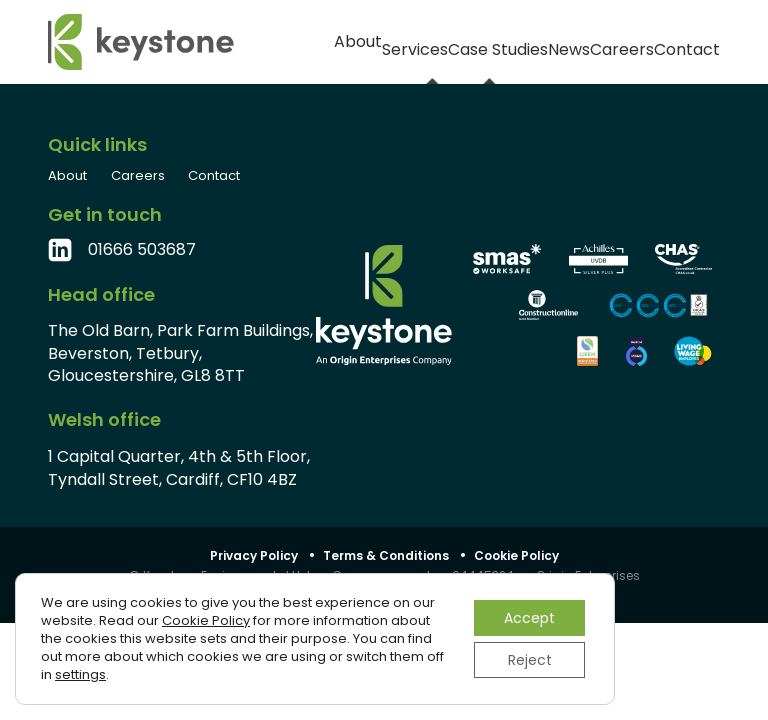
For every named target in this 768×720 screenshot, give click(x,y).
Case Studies (433, 42)
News (528, 42)
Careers (604, 42)
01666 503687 (142, 250)
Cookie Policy (516, 555)
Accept (529, 618)
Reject (530, 660)
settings (80, 675)
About (270, 42)
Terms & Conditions (386, 555)
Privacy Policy (254, 555)
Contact (691, 42)
